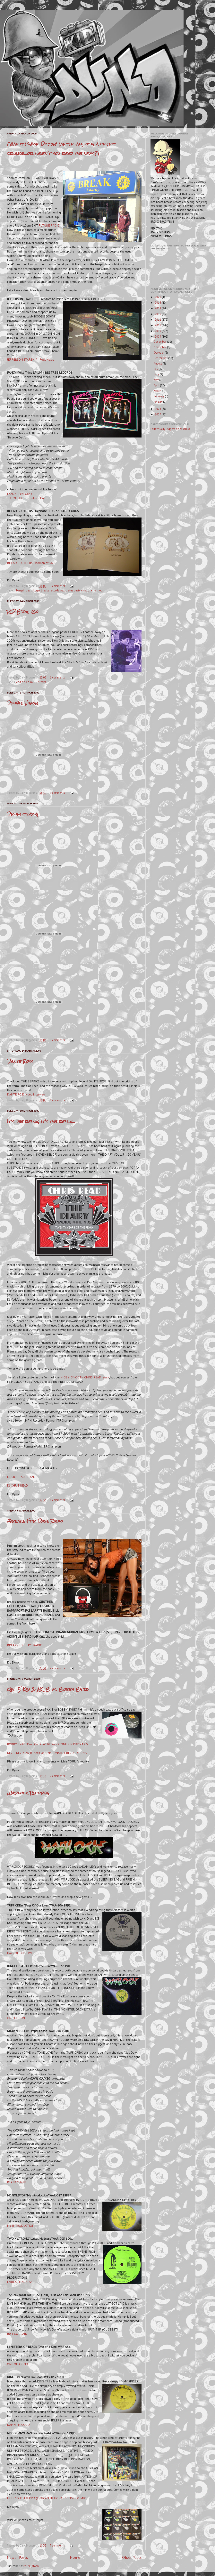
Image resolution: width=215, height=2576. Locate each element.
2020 (158, 297)
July (156, 369)
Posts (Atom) (31, 2566)
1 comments (57, 677)
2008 (158, 409)
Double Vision (22, 703)
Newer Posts (17, 2557)
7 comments (57, 2545)
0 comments (57, 1040)
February (159, 396)
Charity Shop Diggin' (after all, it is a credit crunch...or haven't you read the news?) (61, 148)
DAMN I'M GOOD (18, 2425)
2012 (158, 319)
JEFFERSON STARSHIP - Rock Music (30, 359)
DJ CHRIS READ (17, 1485)
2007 (158, 414)
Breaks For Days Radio (35, 1521)
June (157, 374)
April (157, 385)
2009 (158, 336)
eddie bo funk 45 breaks (31, 682)
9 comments (57, 586)
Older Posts (132, 2557)
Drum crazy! (22, 814)
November (160, 347)
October (159, 352)
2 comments (57, 1668)
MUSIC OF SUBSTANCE (22, 1477)
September (161, 358)
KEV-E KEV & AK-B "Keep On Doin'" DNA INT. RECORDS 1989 (47, 1753)
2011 (158, 325)
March (158, 391)
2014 (158, 308)
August (158, 363)
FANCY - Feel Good (19, 494)
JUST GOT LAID (17, 2334)
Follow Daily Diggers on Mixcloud (170, 429)
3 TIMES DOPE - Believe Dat (26, 498)
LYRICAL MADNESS (19, 2282)
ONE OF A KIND (17, 2364)
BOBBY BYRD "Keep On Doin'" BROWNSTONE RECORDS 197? (47, 1744)
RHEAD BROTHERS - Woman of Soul (31, 563)
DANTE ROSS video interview (26, 1094)
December (160, 341)
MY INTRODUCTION (20, 2225)
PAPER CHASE (16, 2182)
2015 (158, 302)
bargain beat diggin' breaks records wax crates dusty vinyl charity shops (60, 590)
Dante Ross (20, 1061)
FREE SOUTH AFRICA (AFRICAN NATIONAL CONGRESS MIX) (47, 2498)
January (158, 402)
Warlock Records (28, 1792)
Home (75, 2557)
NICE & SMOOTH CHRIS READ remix (84, 1377)
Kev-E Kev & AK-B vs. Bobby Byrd (48, 1689)
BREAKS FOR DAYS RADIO (24, 1645)
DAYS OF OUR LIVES (20, 1953)
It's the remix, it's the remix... (41, 1121)
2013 (158, 314)
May (156, 380)
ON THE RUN (16, 2018)
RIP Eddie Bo (23, 611)
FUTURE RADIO (49, 225)
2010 (158, 331)
